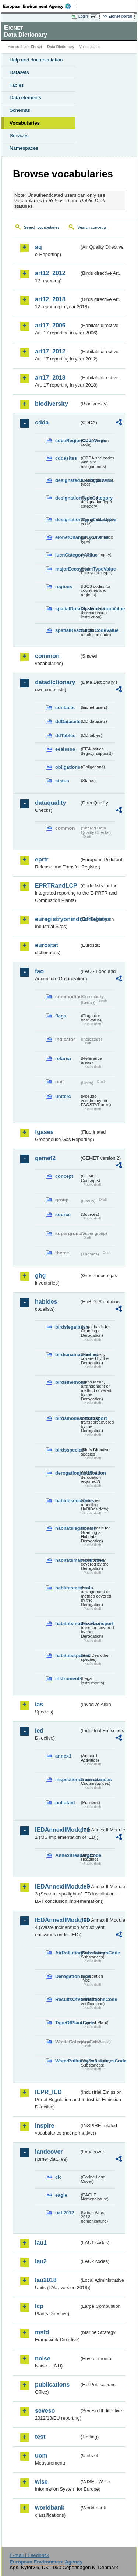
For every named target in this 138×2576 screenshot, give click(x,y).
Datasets (19, 72)
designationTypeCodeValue (67, 519)
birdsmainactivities (67, 1354)
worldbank (49, 2508)
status (62, 781)
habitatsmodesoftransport (67, 1623)
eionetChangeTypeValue (67, 537)
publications (52, 2384)
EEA (39, 6)
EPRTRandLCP (56, 885)
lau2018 (46, 2280)
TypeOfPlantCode (67, 2022)
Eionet (36, 47)
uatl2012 (64, 2213)
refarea (63, 1058)
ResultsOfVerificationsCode (67, 1999)
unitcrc (63, 1096)
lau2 (41, 2261)
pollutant (65, 1802)
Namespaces (24, 148)
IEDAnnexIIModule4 (57, 1920)
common (47, 656)
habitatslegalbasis (67, 1528)
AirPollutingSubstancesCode (67, 1952)
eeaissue (65, 749)
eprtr (41, 859)
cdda (42, 422)
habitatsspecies (67, 1655)
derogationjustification (67, 1473)
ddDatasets (67, 721)
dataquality (50, 803)
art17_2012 (50, 351)
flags (60, 1016)
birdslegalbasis (67, 1327)
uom (41, 2455)
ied (39, 1730)
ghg (40, 1275)
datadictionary (55, 682)
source (63, 1214)
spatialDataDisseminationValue (67, 608)
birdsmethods (67, 1382)
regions (63, 586)
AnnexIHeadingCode (67, 1855)
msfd (42, 2332)
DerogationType (67, 1976)
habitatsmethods (67, 1588)
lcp (39, 2306)
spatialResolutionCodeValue (67, 630)
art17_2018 (50, 377)
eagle (61, 2195)
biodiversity (51, 404)
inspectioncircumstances (67, 1779)
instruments (67, 1678)
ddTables (65, 735)
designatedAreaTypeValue (67, 480)
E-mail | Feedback (29, 2555)
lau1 (41, 2242)
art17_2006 (50, 325)
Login (83, 16)
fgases (44, 1132)
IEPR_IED (48, 2092)
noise (42, 2358)
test (40, 2437)
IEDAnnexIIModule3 (57, 1886)
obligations (67, 767)
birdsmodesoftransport (67, 1418)
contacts (65, 707)
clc (58, 2177)
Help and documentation (36, 60)
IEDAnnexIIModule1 (57, 1830)
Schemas (20, 110)
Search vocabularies (42, 227)
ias (39, 1704)
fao (39, 971)
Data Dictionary (60, 47)
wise (41, 2482)
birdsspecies (67, 1450)
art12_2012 (50, 273)
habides (46, 1301)
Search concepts (91, 227)
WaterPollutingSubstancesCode (67, 2061)
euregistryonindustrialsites (57, 919)
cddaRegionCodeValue (67, 440)
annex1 (63, 1756)
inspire (44, 2125)
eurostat (46, 945)
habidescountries (67, 1500)
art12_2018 (50, 299)
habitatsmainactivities (67, 1560)
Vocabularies (25, 123)
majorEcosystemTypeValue (67, 569)
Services (19, 135)
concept (64, 1176)
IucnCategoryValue (67, 555)
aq (38, 247)
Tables (17, 85)
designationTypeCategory (67, 498)
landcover (49, 2152)
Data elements (25, 97)
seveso (45, 2411)
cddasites (66, 458)
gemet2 (45, 1158)
